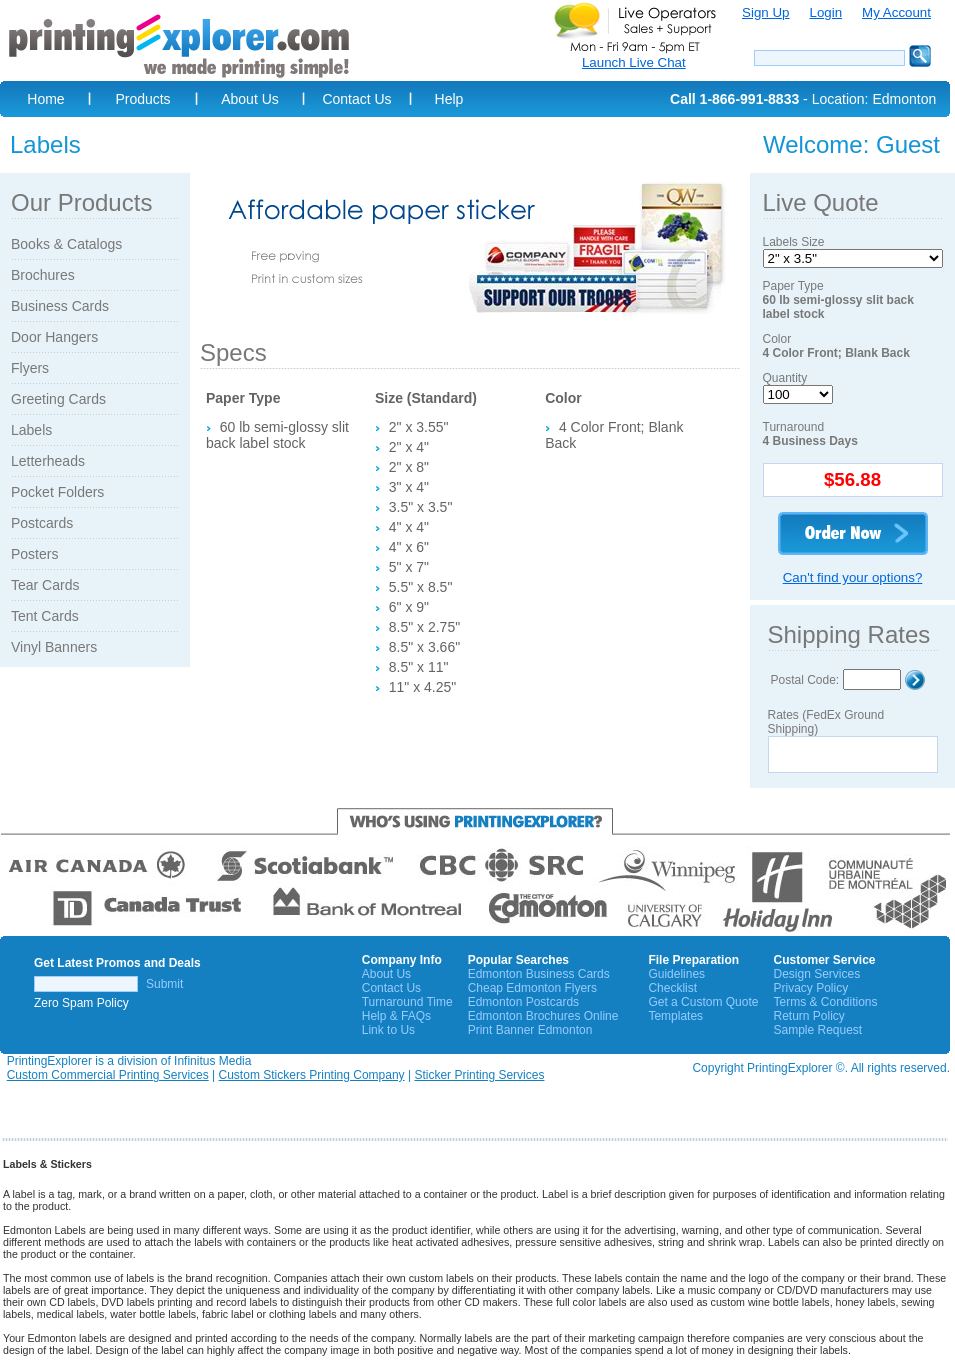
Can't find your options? (853, 577)
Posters (34, 554)
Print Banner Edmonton (530, 1030)
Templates (675, 1016)
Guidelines (676, 974)
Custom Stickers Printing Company (312, 1075)
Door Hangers (54, 337)
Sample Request (817, 1030)
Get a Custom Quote (703, 1002)
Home (45, 99)
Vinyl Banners (54, 647)
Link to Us (388, 1030)
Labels (31, 430)
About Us (250, 99)
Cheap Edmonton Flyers (532, 988)
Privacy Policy (810, 988)
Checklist (672, 988)
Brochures (43, 275)
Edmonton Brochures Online (543, 1016)
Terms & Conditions (825, 1002)
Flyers (30, 368)
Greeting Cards (58, 399)
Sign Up (765, 12)
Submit (164, 984)
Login (825, 12)
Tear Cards (45, 585)
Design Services (816, 974)
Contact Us (356, 99)
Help (449, 99)
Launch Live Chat (634, 62)
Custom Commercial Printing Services (108, 1075)
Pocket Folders (57, 492)
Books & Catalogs (66, 244)
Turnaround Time (407, 1002)
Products (142, 99)
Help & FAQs (396, 1016)
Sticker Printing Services (479, 1075)
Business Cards (60, 306)
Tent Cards (45, 616)
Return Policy (808, 1016)
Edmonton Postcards (523, 1002)
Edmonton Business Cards (539, 974)
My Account (896, 12)
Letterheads (48, 461)
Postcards (42, 523)
